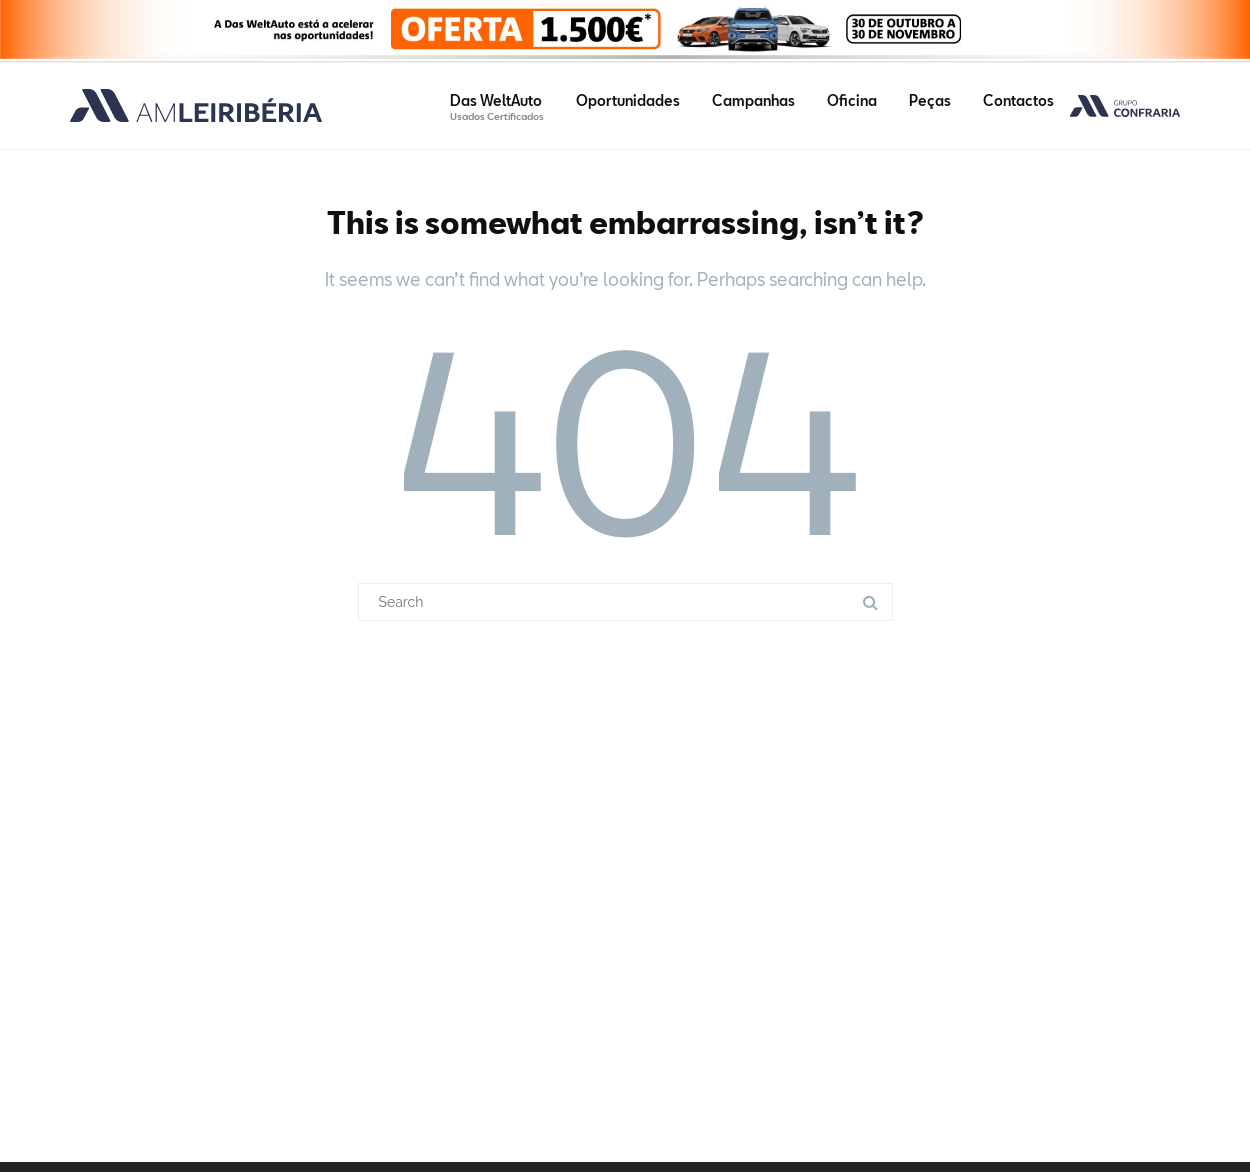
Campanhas (753, 100)
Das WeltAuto (497, 107)
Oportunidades (628, 100)
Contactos (1018, 100)
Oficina (852, 100)
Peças (930, 100)
